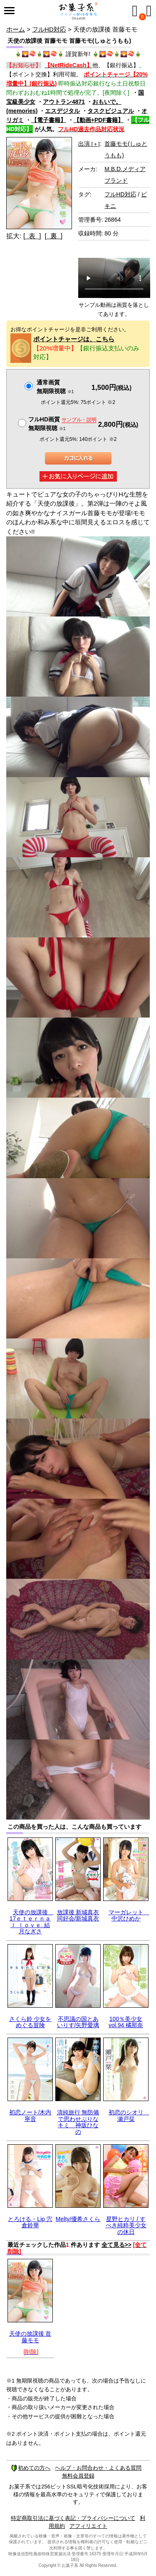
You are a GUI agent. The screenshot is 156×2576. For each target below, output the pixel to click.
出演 (89, 143)
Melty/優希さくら (78, 2219)
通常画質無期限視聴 (55, 386)
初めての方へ (30, 2468)
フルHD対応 (49, 29)
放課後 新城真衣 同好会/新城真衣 (78, 1915)
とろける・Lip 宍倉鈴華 (30, 2222)
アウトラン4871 (64, 101)
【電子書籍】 (48, 120)
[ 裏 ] (53, 236)
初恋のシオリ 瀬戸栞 (129, 2115)
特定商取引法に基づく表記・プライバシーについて (73, 2518)
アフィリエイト (88, 2526)
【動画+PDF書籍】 (99, 120)
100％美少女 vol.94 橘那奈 (126, 2022)
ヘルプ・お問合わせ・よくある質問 (98, 2468)
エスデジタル (62, 111)
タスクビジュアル (110, 111)
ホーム (15, 29)
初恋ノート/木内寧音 (30, 2115)
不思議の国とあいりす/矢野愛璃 (78, 2022)
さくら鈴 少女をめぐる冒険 (30, 2022)
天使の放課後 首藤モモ (30, 2336)
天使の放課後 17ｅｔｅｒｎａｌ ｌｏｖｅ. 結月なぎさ (32, 1922)
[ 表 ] (32, 236)
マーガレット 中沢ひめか (129, 1915)
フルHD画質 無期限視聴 (62, 423)
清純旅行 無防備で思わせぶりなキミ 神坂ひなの (78, 2122)
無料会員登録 (78, 2476)
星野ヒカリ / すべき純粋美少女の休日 (126, 2225)
